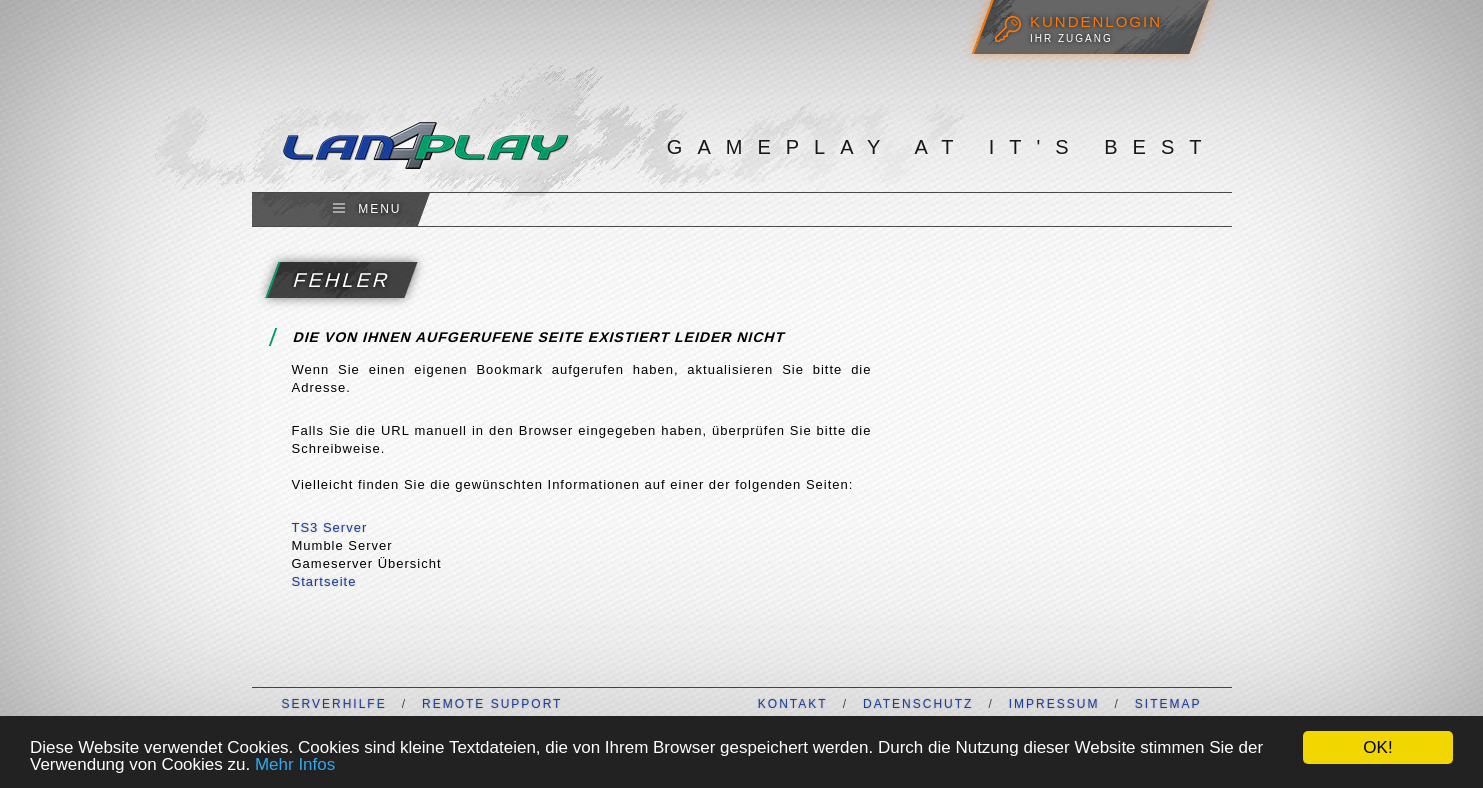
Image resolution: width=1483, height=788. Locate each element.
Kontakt (793, 704)
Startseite (324, 581)
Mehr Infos (295, 764)
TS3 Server (330, 527)
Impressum (1054, 704)
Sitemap (1168, 704)
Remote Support (492, 704)
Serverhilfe (334, 704)
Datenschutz (918, 704)
